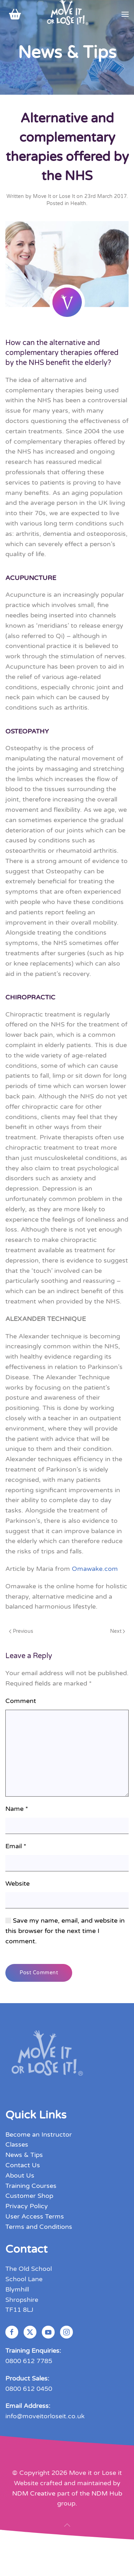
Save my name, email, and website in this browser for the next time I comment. (65, 1931)
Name (16, 1809)
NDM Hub (106, 2493)
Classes (16, 2144)
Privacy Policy (26, 2206)
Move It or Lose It (54, 196)
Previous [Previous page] (21, 1631)
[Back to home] (67, 14)
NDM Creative (33, 2493)
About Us (19, 2175)
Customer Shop (29, 2196)
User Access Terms (34, 2216)
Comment (20, 1701)
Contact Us (22, 2165)
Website (17, 1883)
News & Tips (24, 2155)
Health (78, 203)
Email (15, 1846)
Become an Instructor (38, 2134)
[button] (125, 14)
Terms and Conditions (38, 2227)
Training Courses (30, 2186)
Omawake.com (95, 1569)
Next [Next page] (117, 1631)
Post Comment (39, 1973)
